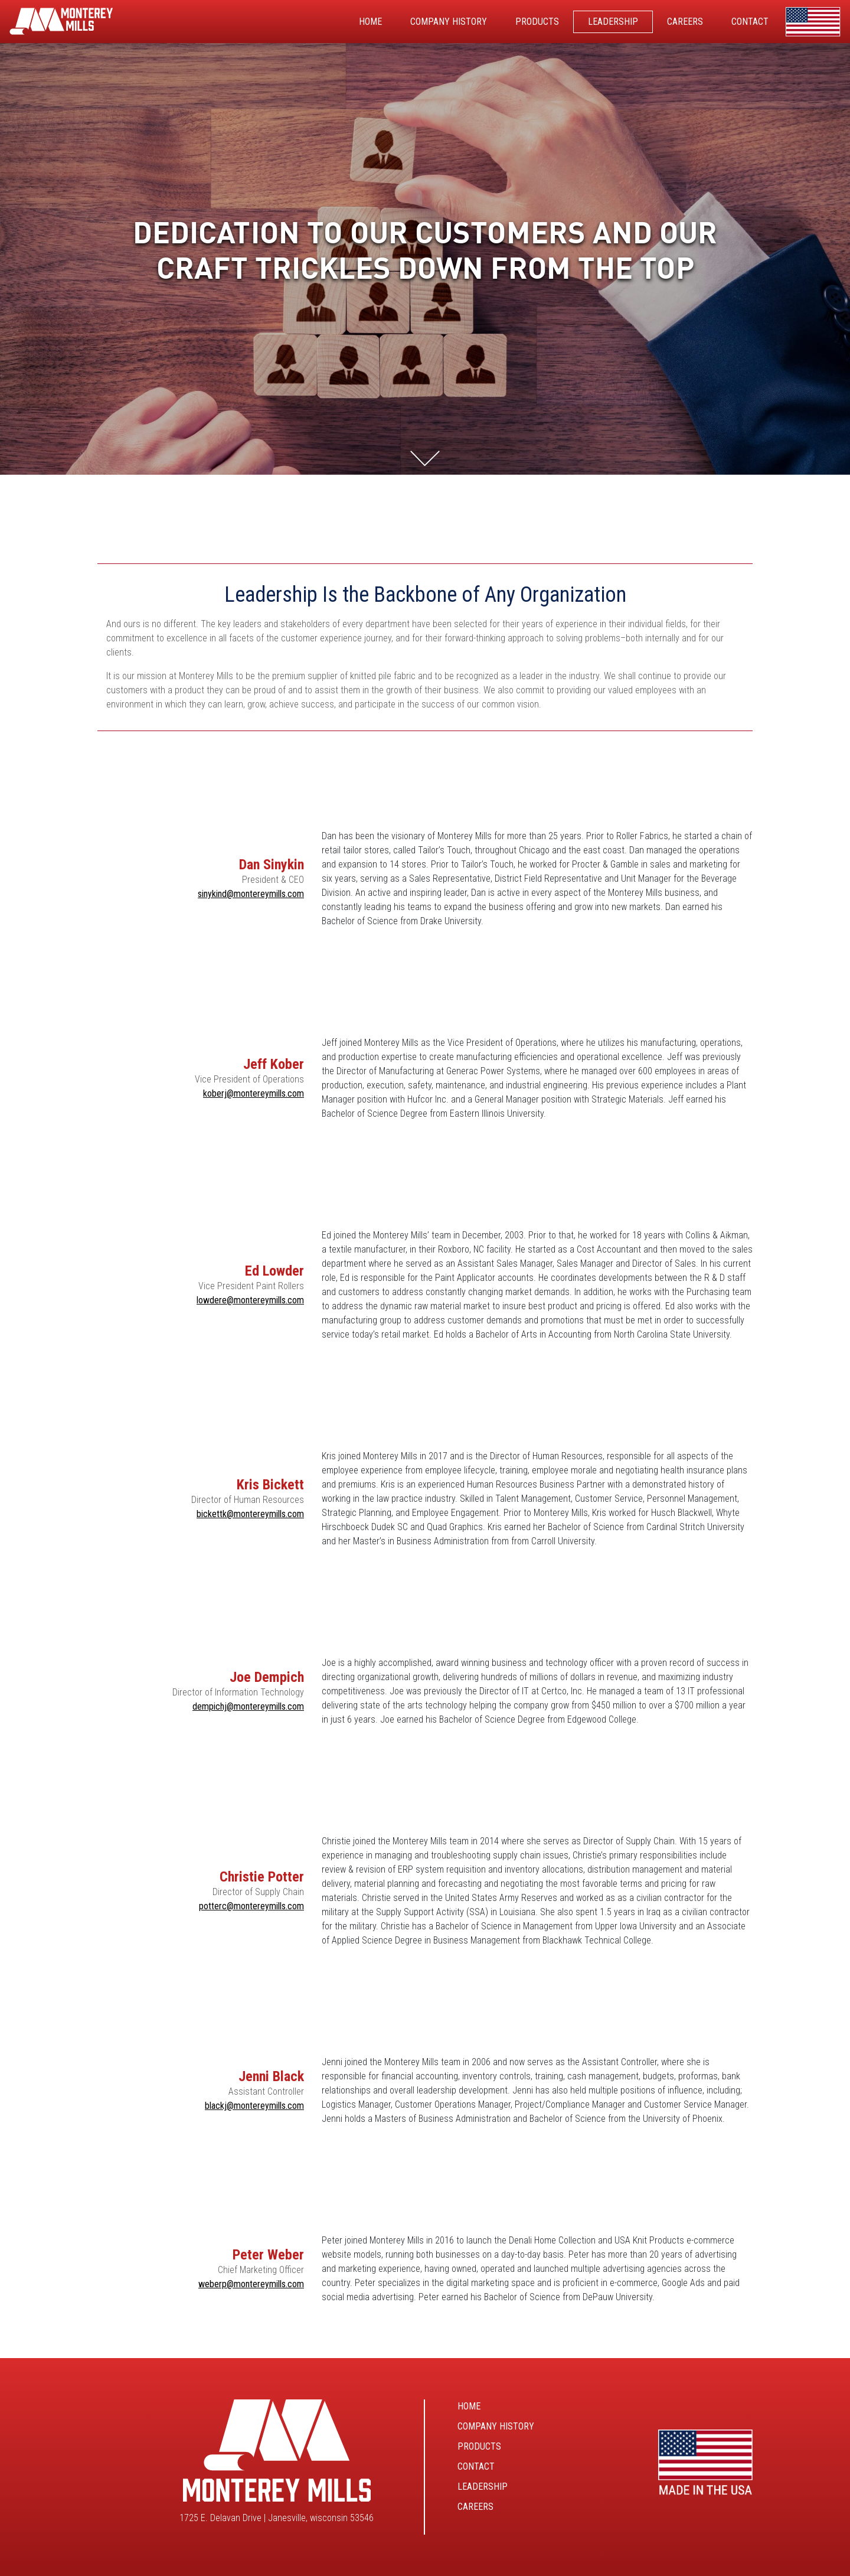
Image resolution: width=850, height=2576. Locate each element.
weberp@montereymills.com (251, 2284)
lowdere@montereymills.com (250, 1300)
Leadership (482, 2486)
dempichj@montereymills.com (248, 1706)
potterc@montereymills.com (251, 1906)
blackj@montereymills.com (254, 2105)
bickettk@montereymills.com (250, 1513)
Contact (476, 2466)
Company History (495, 2426)
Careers (475, 2506)
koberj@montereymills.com (253, 1093)
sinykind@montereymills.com (251, 893)
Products (479, 2446)
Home (468, 2406)
